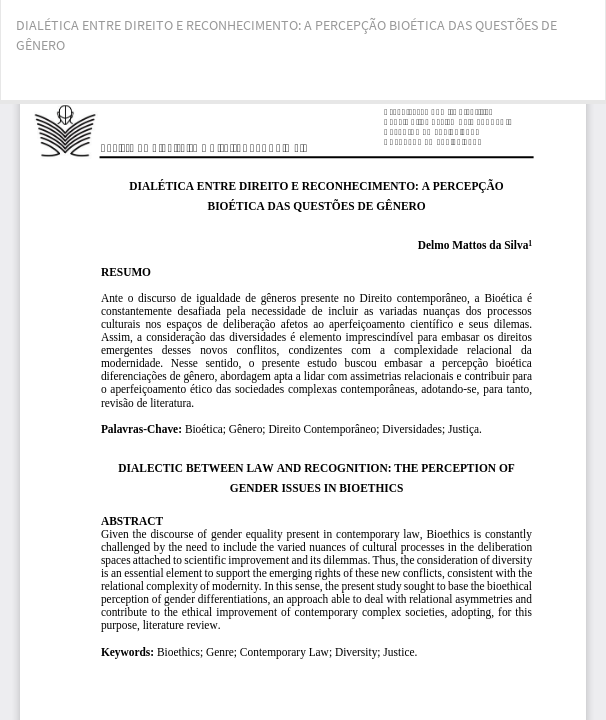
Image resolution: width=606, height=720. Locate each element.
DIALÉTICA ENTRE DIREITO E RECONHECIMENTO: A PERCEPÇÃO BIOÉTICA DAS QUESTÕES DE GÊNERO (286, 35)
